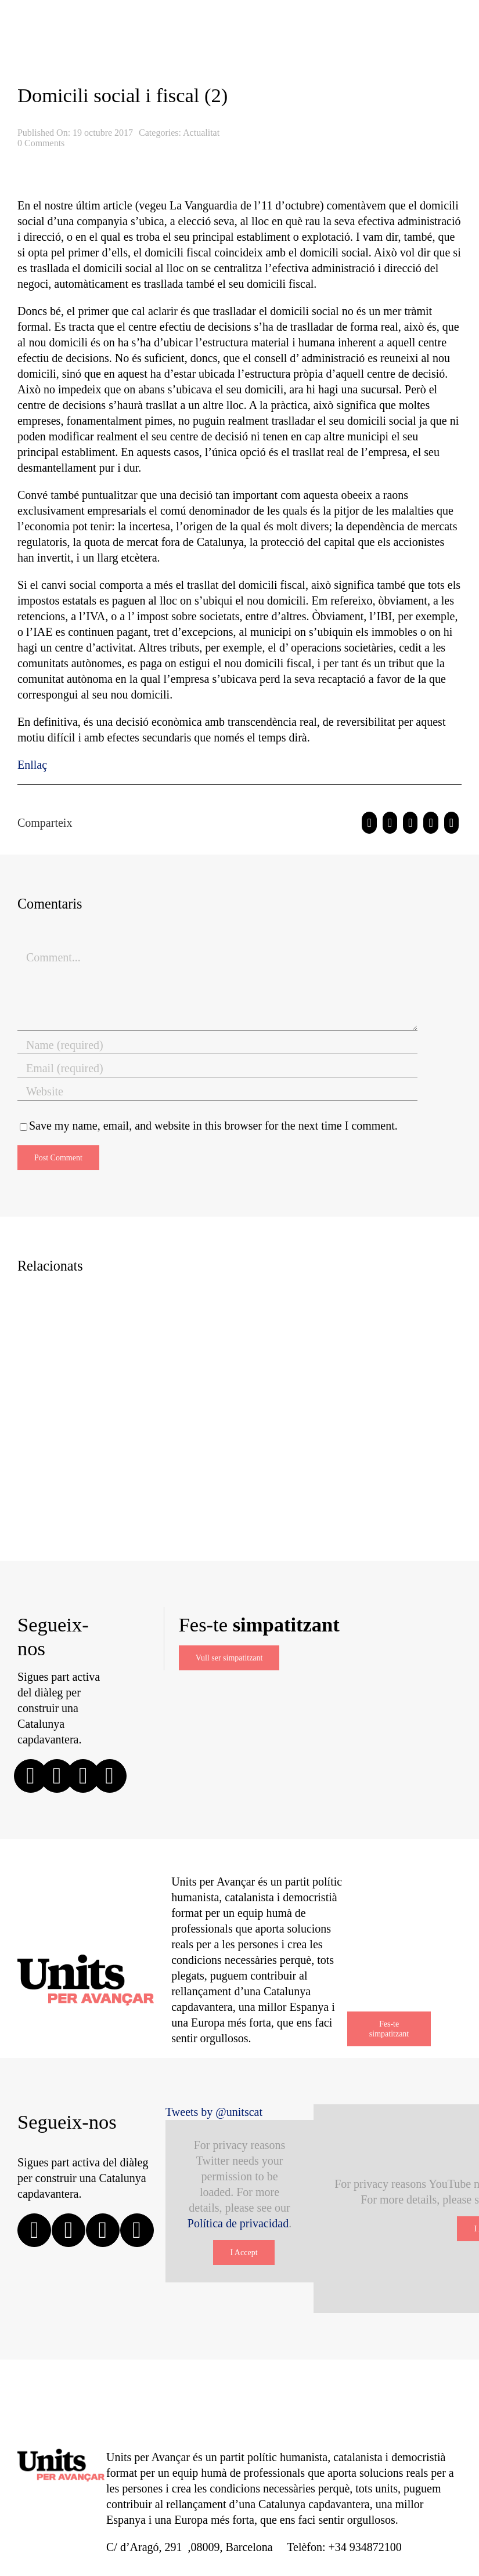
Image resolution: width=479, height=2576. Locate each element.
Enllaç (32, 764)
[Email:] (451, 823)
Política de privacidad (238, 2223)
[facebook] (31, 1776)
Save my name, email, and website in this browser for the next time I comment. (213, 1125)
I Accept (243, 2252)
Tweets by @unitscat (213, 2111)
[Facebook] (369, 823)
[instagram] (83, 1776)
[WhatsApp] (410, 823)
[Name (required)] (217, 1045)
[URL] (217, 1092)
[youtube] (137, 2230)
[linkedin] (110, 1776)
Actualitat (201, 133)
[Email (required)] (217, 1068)
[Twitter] (390, 823)
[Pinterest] (430, 823)
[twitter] (57, 1776)
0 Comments (40, 143)
